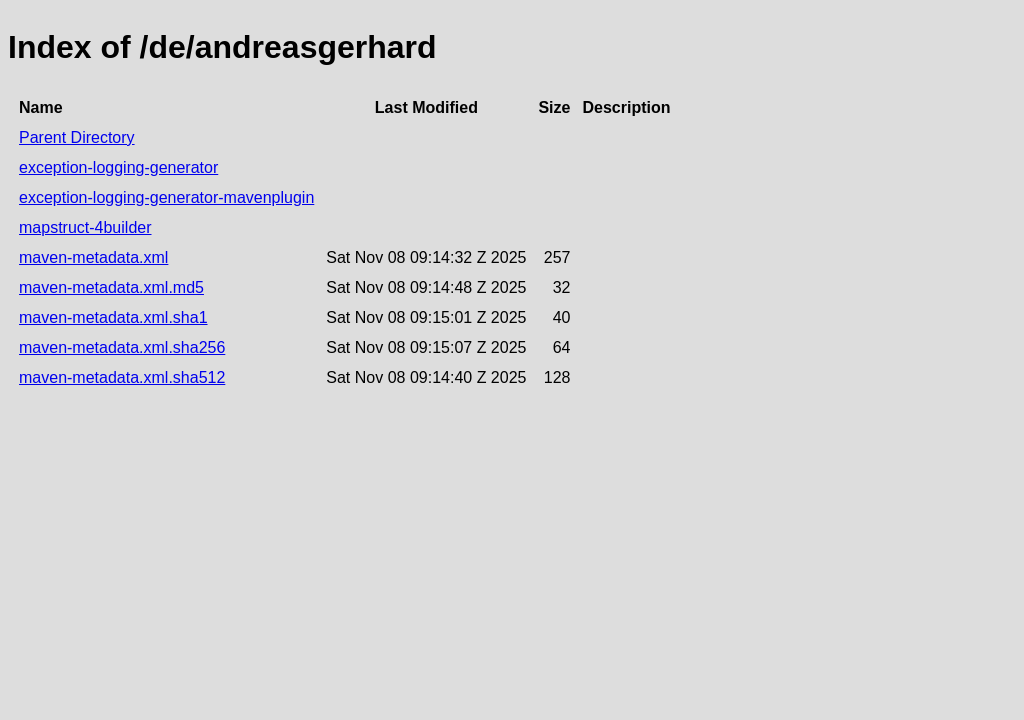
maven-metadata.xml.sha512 (122, 377)
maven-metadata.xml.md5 (111, 287)
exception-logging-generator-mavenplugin (166, 197)
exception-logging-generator (118, 167)
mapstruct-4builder (85, 227)
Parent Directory (77, 137)
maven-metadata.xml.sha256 (122, 347)
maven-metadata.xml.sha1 (113, 317)
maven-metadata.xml (93, 257)
